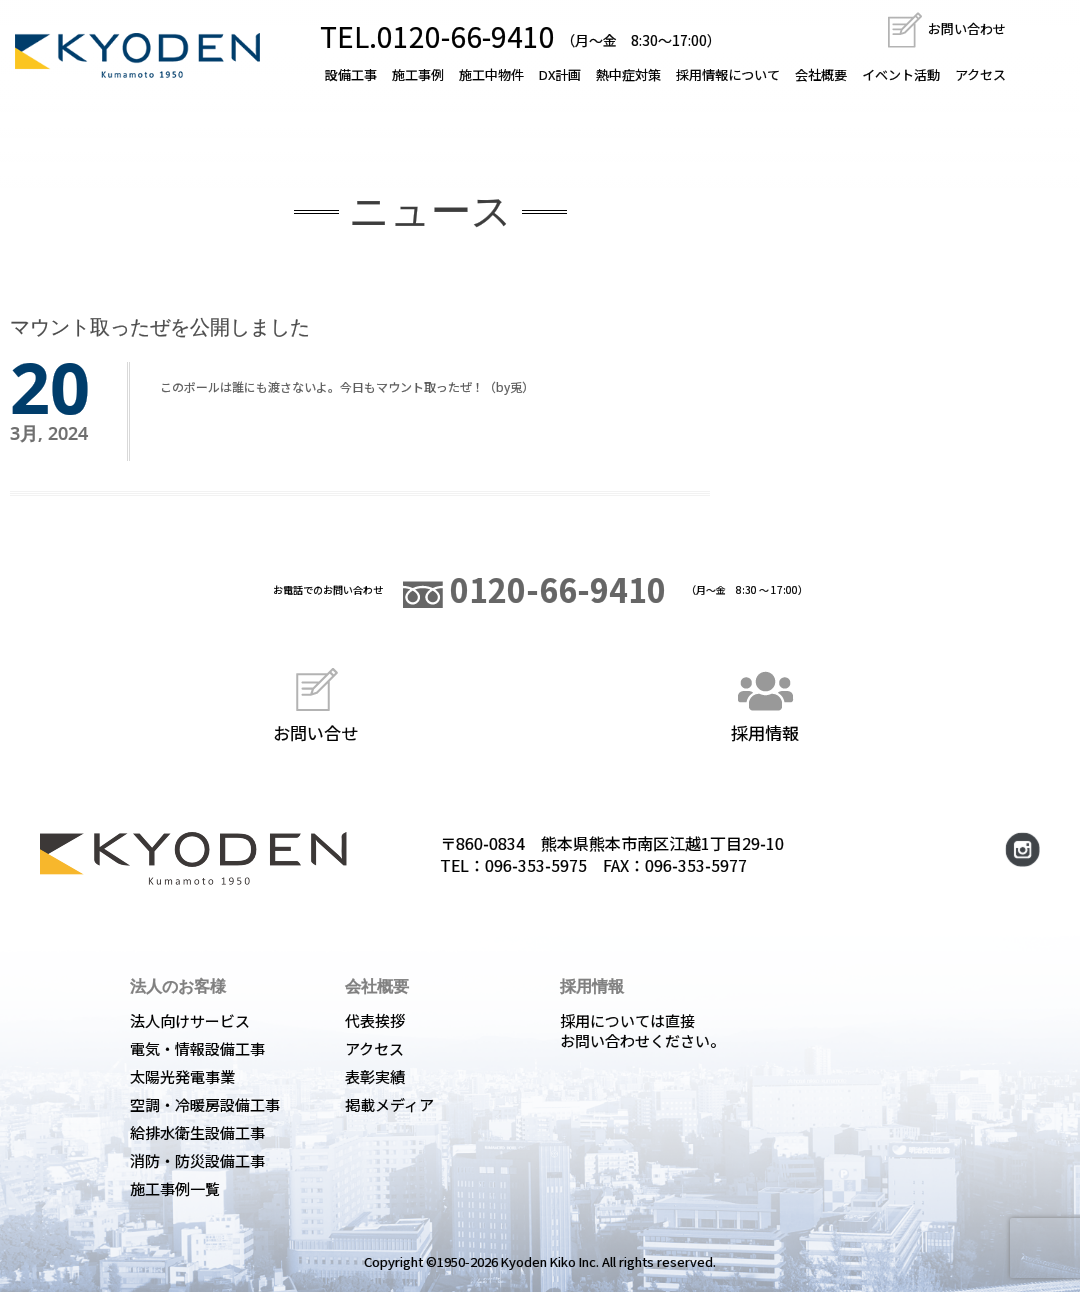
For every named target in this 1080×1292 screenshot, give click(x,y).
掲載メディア (389, 1104)
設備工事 (351, 74)
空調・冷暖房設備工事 (205, 1104)
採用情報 (765, 702)
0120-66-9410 (534, 589)
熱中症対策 (628, 74)
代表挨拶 (375, 1020)
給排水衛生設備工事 (197, 1132)
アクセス (980, 74)
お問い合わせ (945, 28)
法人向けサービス (190, 1020)
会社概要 (821, 74)
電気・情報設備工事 (197, 1048)
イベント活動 (901, 74)
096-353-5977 (696, 865)
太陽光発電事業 (182, 1076)
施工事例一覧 (175, 1188)
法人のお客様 (178, 986)
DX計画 (560, 74)
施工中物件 (491, 74)
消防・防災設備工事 (197, 1160)
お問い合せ (315, 702)
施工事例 (418, 74)
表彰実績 (375, 1076)
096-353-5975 (536, 865)
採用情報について (728, 74)
